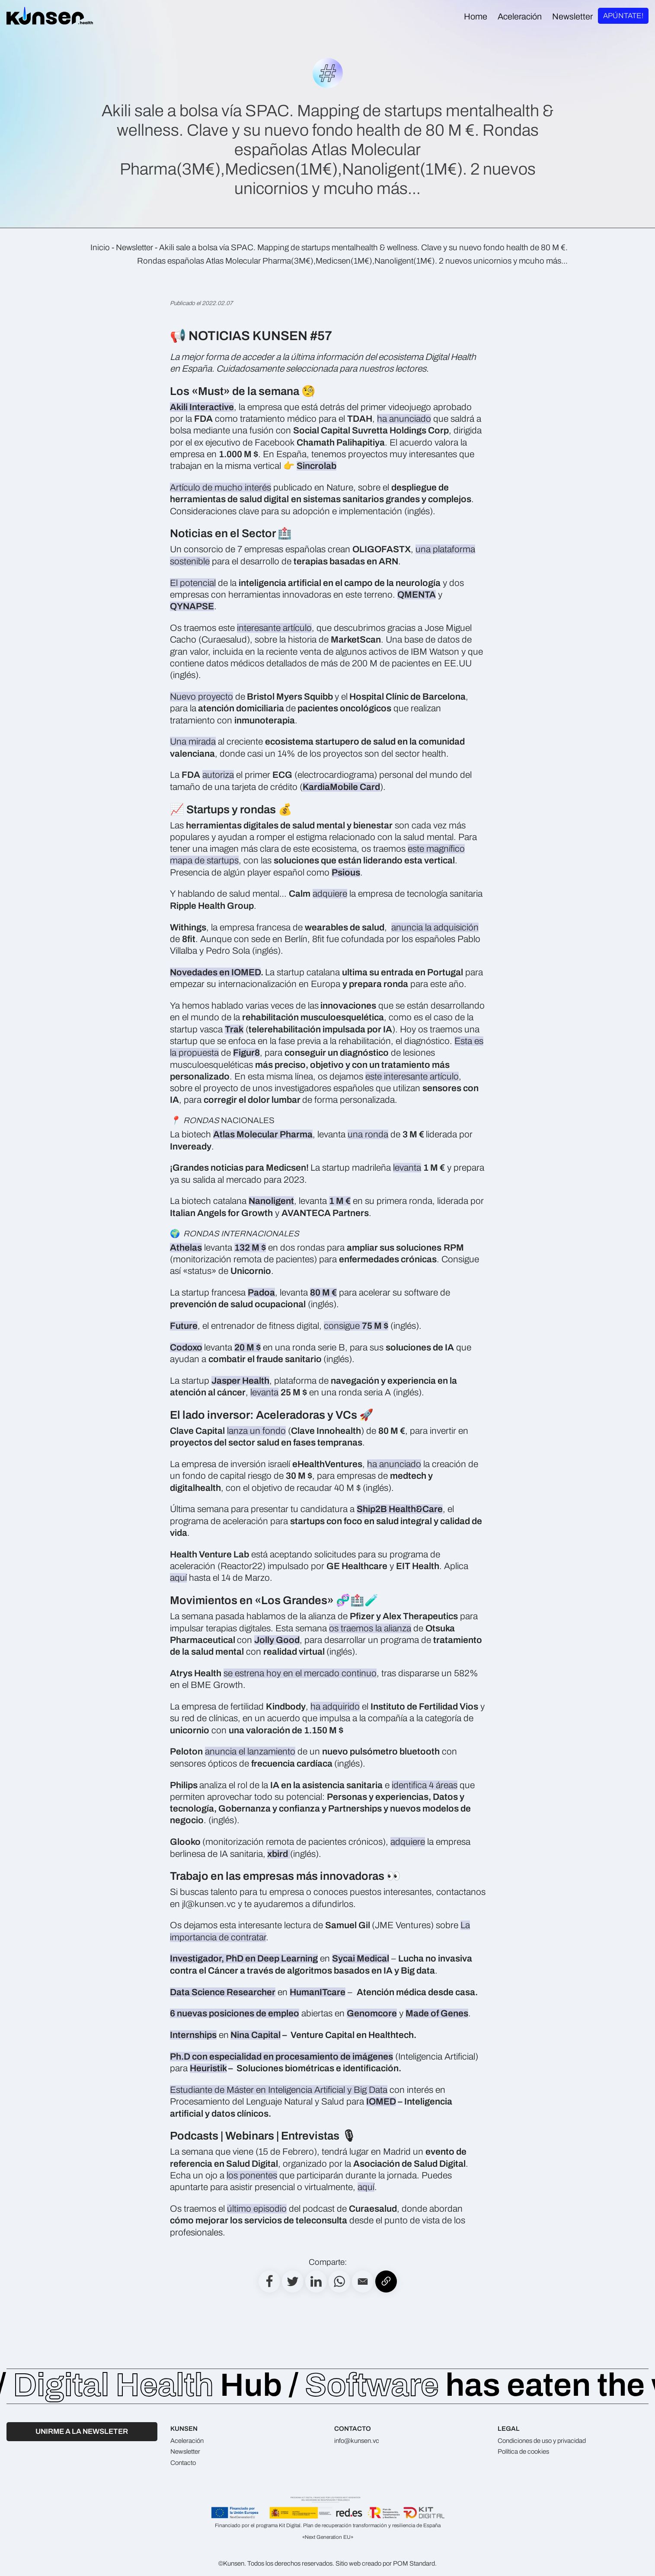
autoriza (218, 775)
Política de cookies (523, 2451)
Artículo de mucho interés (220, 487)
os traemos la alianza (370, 1628)
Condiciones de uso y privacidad (542, 2440)
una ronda (368, 1134)
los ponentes (252, 2175)
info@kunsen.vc (356, 2440)
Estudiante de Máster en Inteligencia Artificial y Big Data (278, 2090)
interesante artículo (274, 628)
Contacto (183, 2462)
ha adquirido (335, 1706)
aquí (178, 1578)
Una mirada (193, 741)
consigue (356, 1326)
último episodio (257, 2208)
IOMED (381, 2101)
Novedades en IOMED (215, 972)
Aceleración (187, 2440)
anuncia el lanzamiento (250, 1751)
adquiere (330, 893)
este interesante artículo (412, 1076)
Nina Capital (255, 2035)
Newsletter (134, 247)
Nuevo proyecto (201, 696)
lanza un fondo (256, 1431)
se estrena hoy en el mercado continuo (300, 1673)
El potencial (193, 583)
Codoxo (186, 1347)
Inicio (100, 247)
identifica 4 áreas (424, 1785)
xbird (277, 1854)
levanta (407, 1167)
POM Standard (414, 2563)
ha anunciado (404, 418)
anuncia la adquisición (435, 927)
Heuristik (208, 2068)
